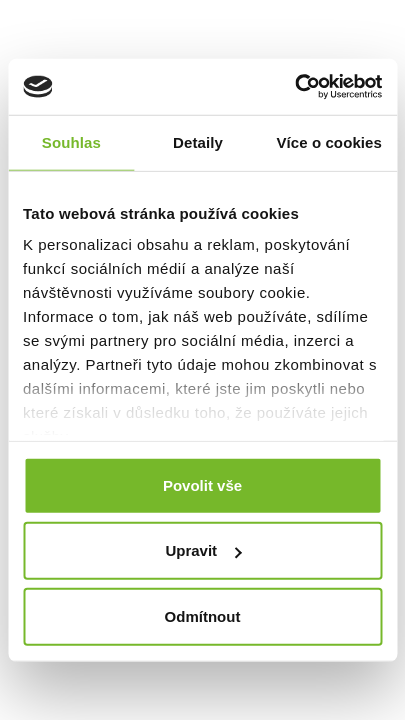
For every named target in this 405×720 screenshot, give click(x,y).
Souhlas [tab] (71, 141)
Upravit (203, 550)
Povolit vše (202, 484)
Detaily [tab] (198, 141)
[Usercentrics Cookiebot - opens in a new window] (294, 87)
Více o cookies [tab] (329, 141)
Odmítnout (203, 615)
